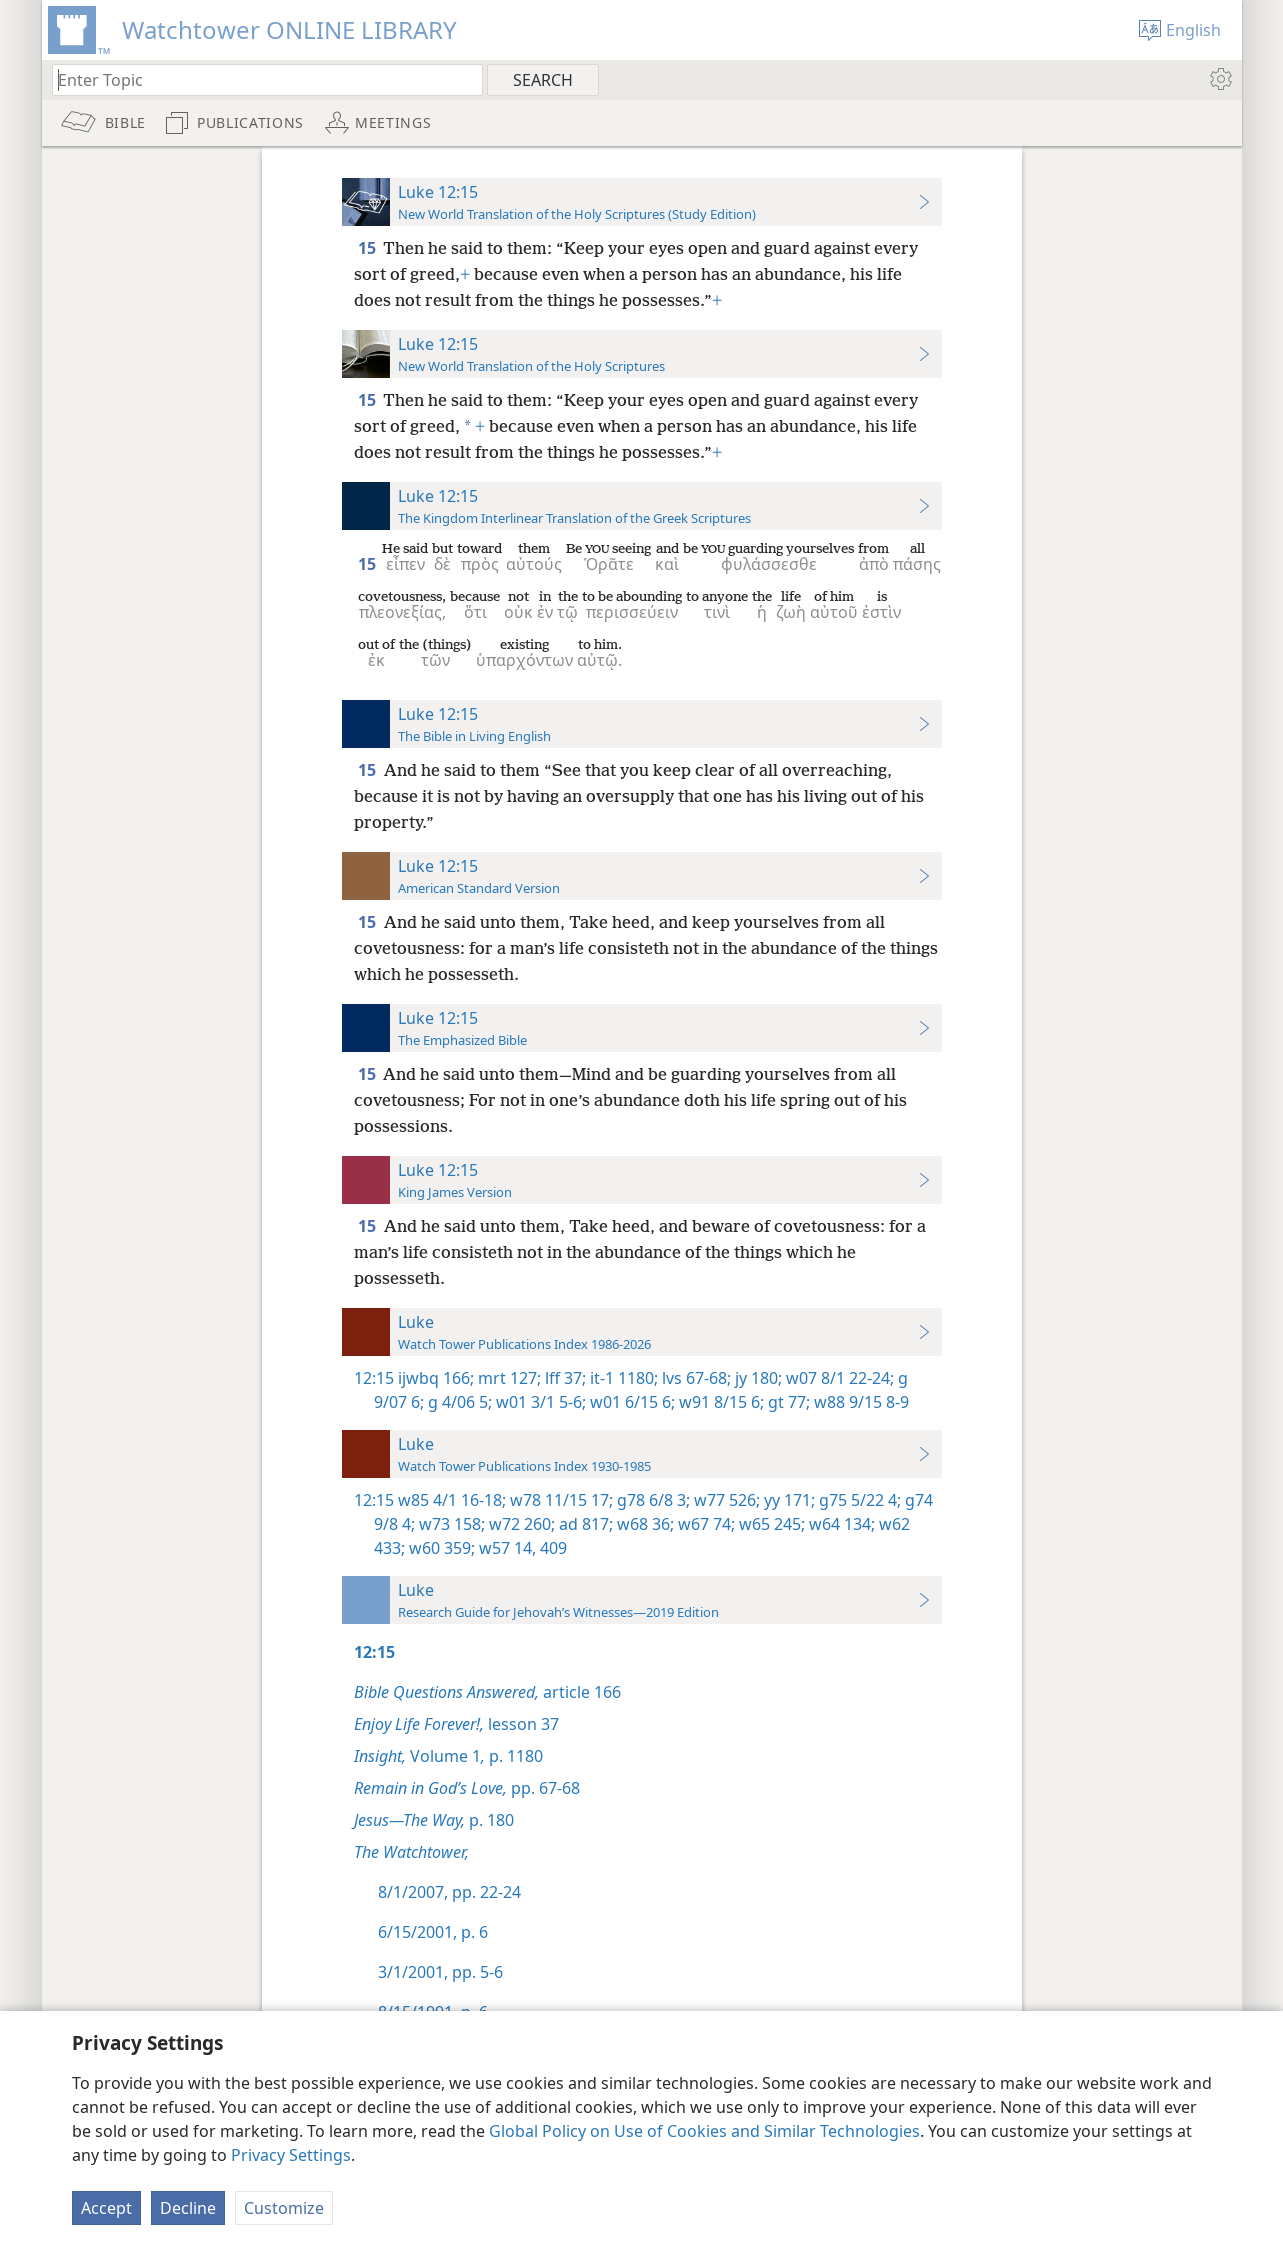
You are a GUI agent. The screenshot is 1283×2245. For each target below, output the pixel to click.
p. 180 (434, 1820)
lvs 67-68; (694, 1378)
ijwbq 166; (436, 1378)
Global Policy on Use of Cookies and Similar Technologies (704, 2131)
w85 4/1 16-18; (452, 1500)
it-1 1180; (622, 1378)
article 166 (487, 1692)
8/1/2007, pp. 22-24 (449, 1892)
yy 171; (787, 1500)
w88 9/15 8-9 (859, 1402)
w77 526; (725, 1500)
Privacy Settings (291, 2155)
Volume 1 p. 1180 (448, 1756)
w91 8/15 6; (719, 1402)
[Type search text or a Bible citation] (258, 79)
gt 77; (787, 1402)
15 (368, 248)
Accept (106, 2208)
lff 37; (563, 1378)
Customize (284, 2208)
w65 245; (770, 1524)
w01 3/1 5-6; (539, 1402)
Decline (188, 2208)
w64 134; (840, 1524)
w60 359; (440, 1548)
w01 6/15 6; (630, 1402)
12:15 (374, 1378)
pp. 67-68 (467, 1788)
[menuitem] (1219, 79)
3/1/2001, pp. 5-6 (440, 1972)
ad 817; (584, 1524)
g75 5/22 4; (858, 1500)
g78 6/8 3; (651, 1500)
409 (551, 1548)
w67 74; (704, 1524)
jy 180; (756, 1378)
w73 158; (450, 1524)
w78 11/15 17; (559, 1500)
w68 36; (643, 1524)
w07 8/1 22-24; (838, 1378)
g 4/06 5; (458, 1402)
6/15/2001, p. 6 (433, 1932)
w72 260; (520, 1524)
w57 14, (505, 1548)
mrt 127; (507, 1378)
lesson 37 (456, 1724)
